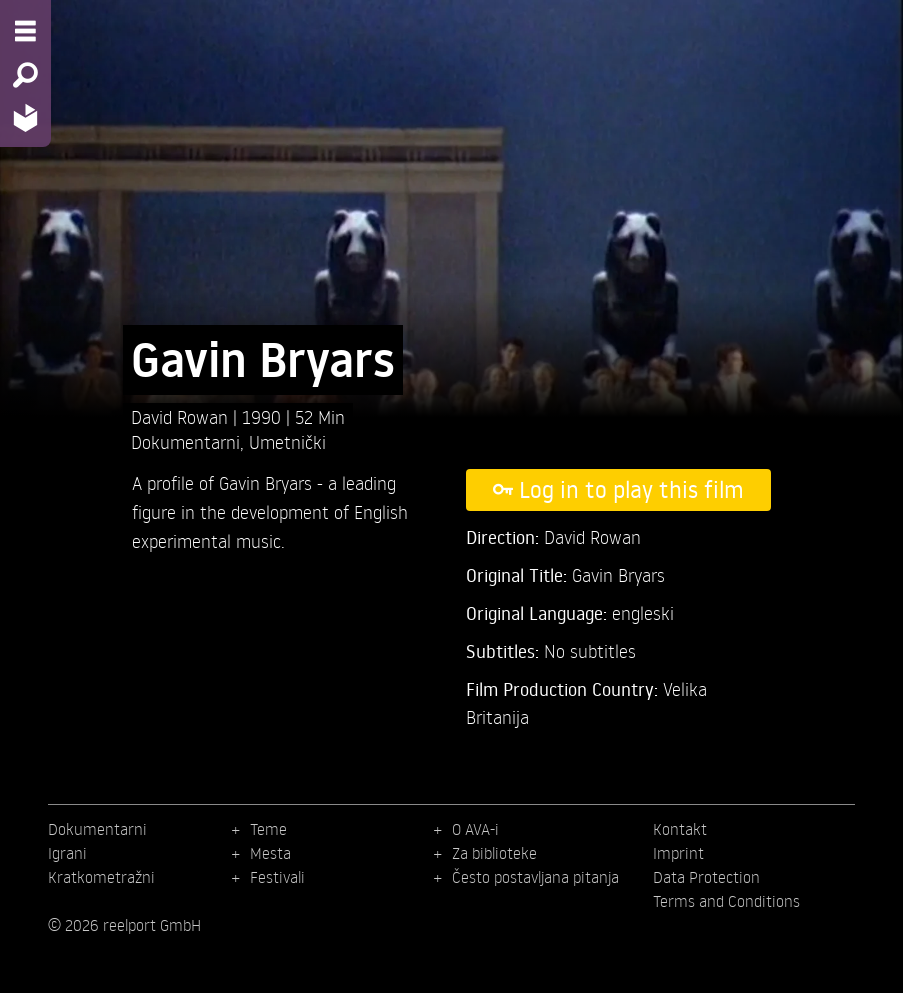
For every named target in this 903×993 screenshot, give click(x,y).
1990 (264, 416)
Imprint (678, 853)
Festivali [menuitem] (277, 877)
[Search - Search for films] (25, 75)
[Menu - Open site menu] (25, 31)
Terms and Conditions (726, 901)
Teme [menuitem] (268, 829)
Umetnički (287, 441)
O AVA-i (475, 829)
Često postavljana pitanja (535, 877)
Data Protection (706, 877)
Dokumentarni (185, 441)
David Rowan (182, 416)
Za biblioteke (494, 853)
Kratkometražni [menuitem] (101, 877)
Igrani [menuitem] (67, 853)
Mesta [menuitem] (270, 853)
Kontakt (680, 829)
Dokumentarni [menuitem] (97, 829)
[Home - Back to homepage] (25, 117)
